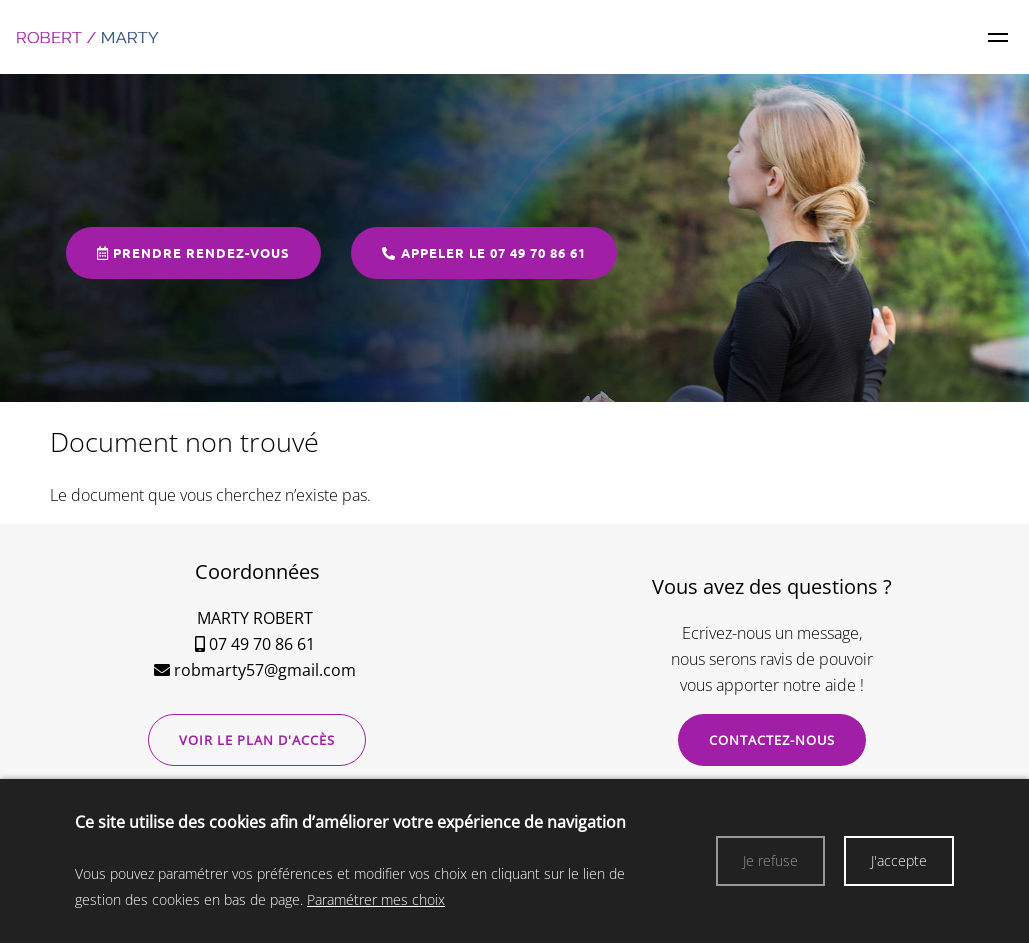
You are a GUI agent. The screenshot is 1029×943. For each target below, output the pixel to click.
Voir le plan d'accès (257, 740)
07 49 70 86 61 (262, 644)
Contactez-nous (772, 740)
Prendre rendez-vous (193, 252)
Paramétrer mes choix (376, 899)
